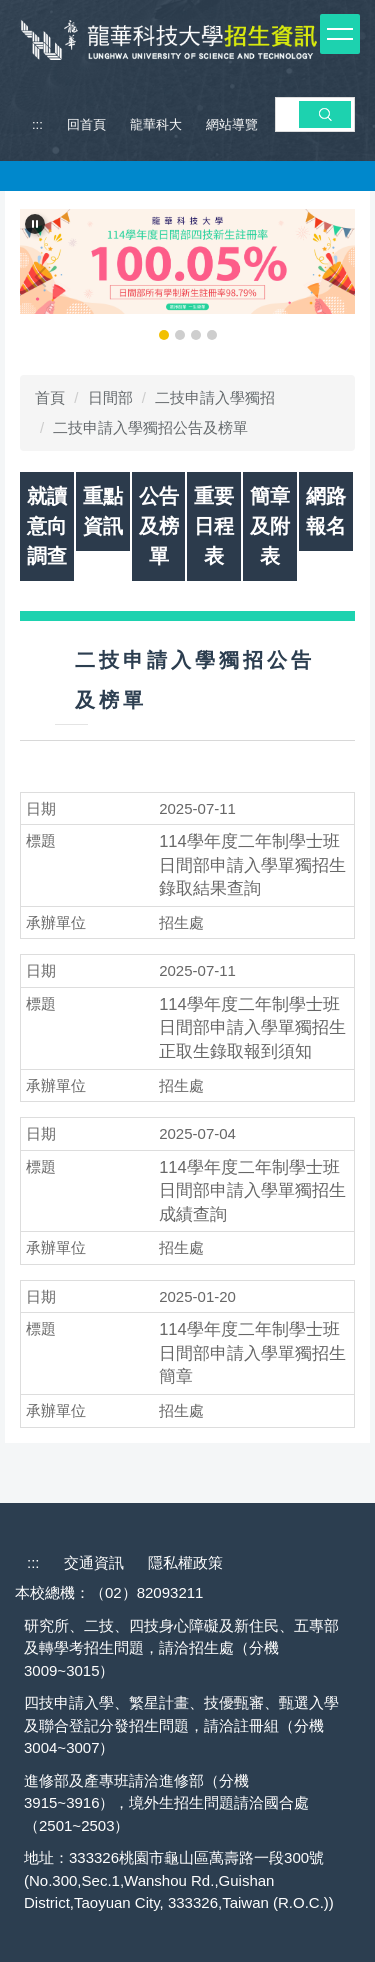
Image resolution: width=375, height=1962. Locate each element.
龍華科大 (156, 124)
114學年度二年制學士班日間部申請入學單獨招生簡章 (252, 1353)
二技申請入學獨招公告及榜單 (150, 427)
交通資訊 (94, 1562)
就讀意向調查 (47, 526)
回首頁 (86, 124)
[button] (35, 224)
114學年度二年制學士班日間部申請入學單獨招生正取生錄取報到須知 (252, 1028)
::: (37, 124)
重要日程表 (214, 526)
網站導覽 (232, 124)
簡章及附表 (270, 526)
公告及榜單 (159, 526)
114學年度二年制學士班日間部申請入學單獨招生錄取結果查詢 (252, 865)
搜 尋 (325, 114)
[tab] (164, 335)
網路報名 (326, 511)
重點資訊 (103, 511)
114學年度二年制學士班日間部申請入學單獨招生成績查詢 (252, 1191)
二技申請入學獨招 (215, 397)
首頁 (50, 397)
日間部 (110, 397)
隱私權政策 (185, 1562)
